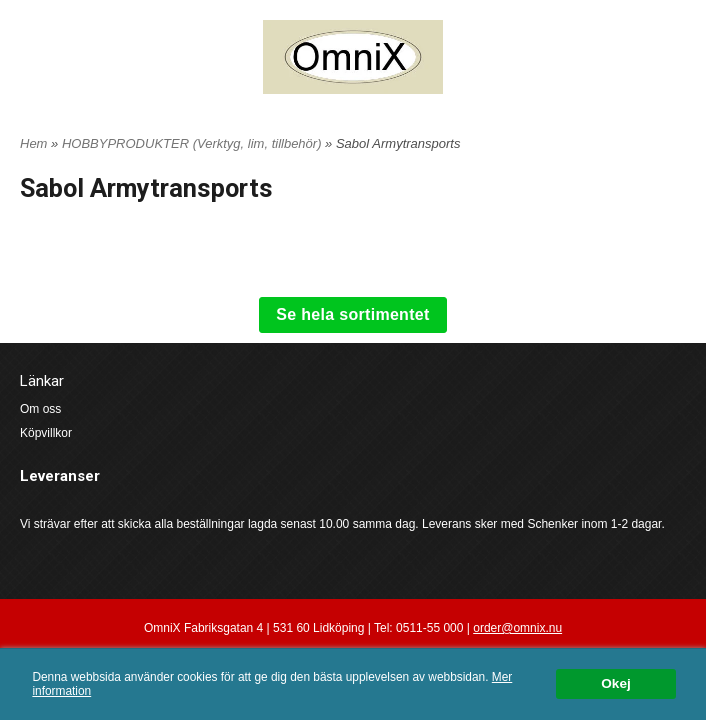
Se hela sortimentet (352, 314)
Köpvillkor (46, 433)
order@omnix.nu (517, 628)
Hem (33, 143)
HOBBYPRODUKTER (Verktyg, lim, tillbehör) (193, 143)
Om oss (40, 409)
